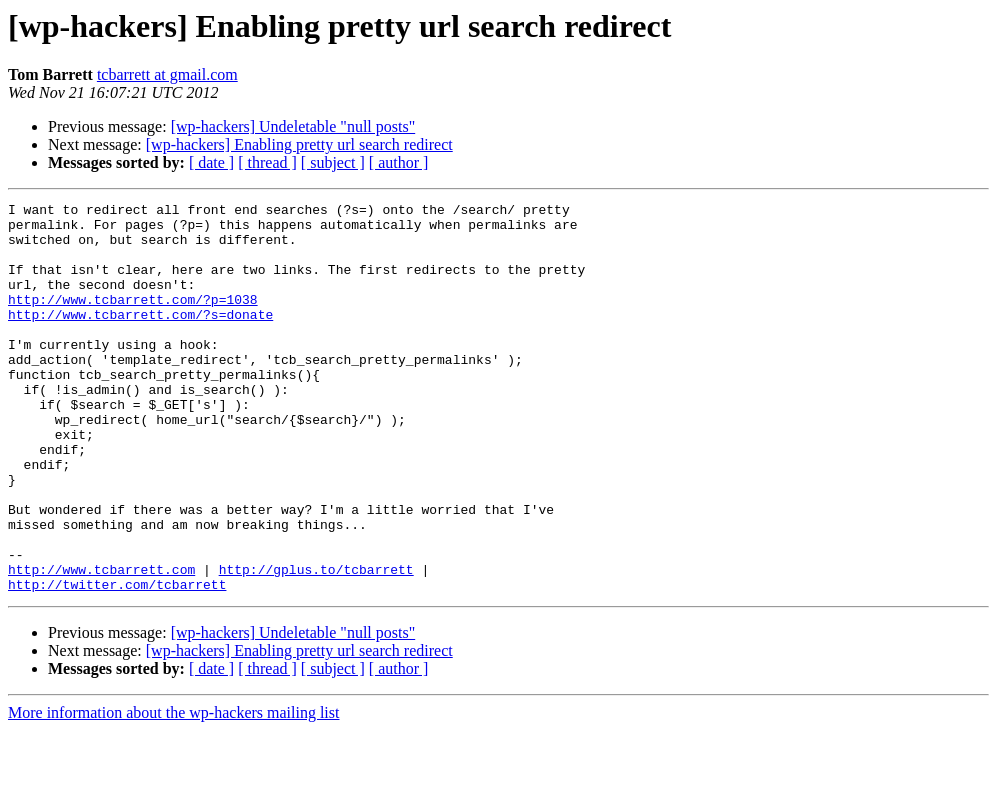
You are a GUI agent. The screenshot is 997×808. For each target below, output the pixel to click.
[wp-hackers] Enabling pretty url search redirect (299, 144)
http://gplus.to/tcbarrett (316, 644)
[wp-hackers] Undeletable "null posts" (293, 126)
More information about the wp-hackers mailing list (173, 790)
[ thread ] (267, 162)
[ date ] (211, 162)
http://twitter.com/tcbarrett (117, 662)
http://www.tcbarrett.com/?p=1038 (133, 320)
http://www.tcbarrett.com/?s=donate (140, 338)
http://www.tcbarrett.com (101, 644)
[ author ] (399, 162)
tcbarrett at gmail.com (167, 74)
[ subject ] (333, 162)
